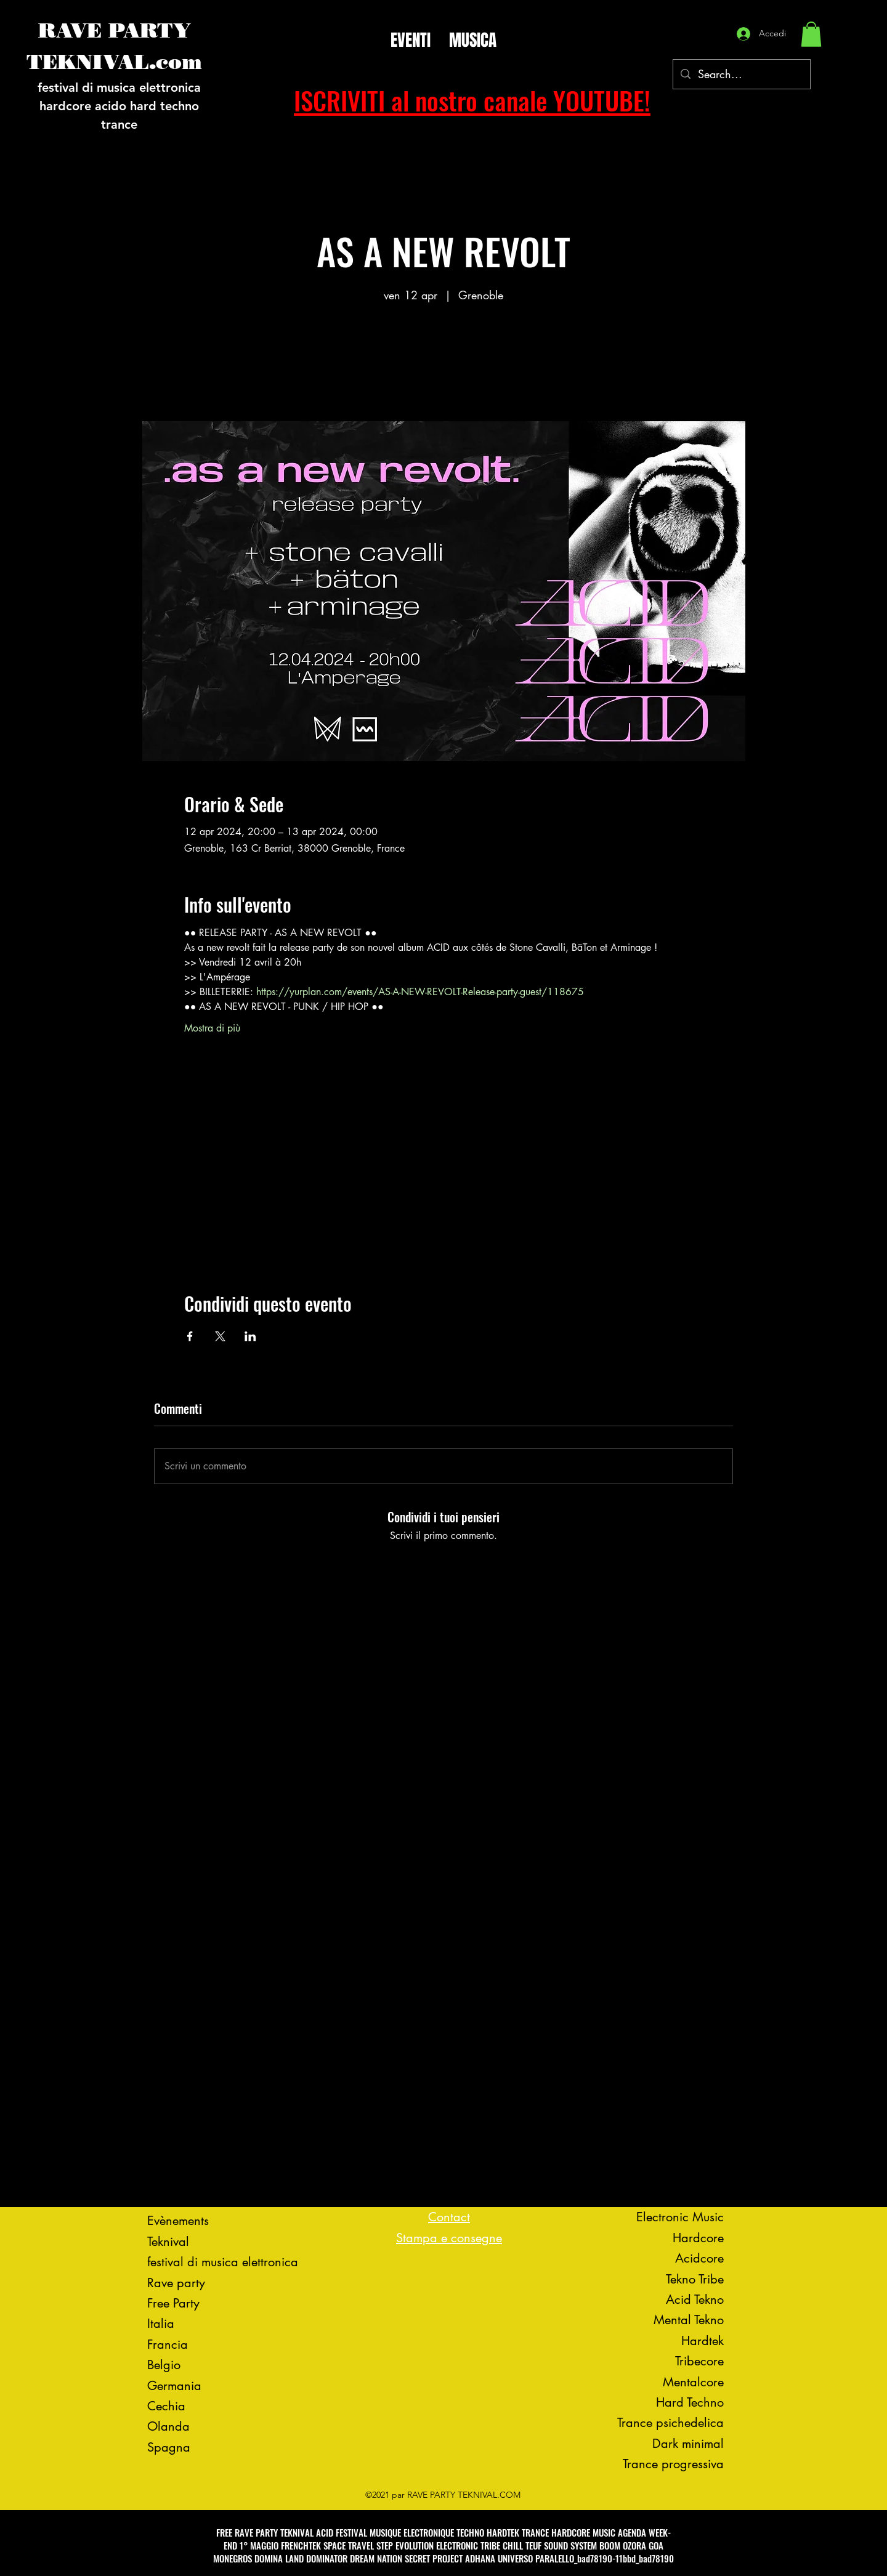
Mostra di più (212, 1028)
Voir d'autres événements (443, 363)
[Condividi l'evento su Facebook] (190, 1336)
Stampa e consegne (449, 2238)
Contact (449, 2217)
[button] (811, 34)
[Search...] (741, 74)
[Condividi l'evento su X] (220, 1336)
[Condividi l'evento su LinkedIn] (250, 1336)
